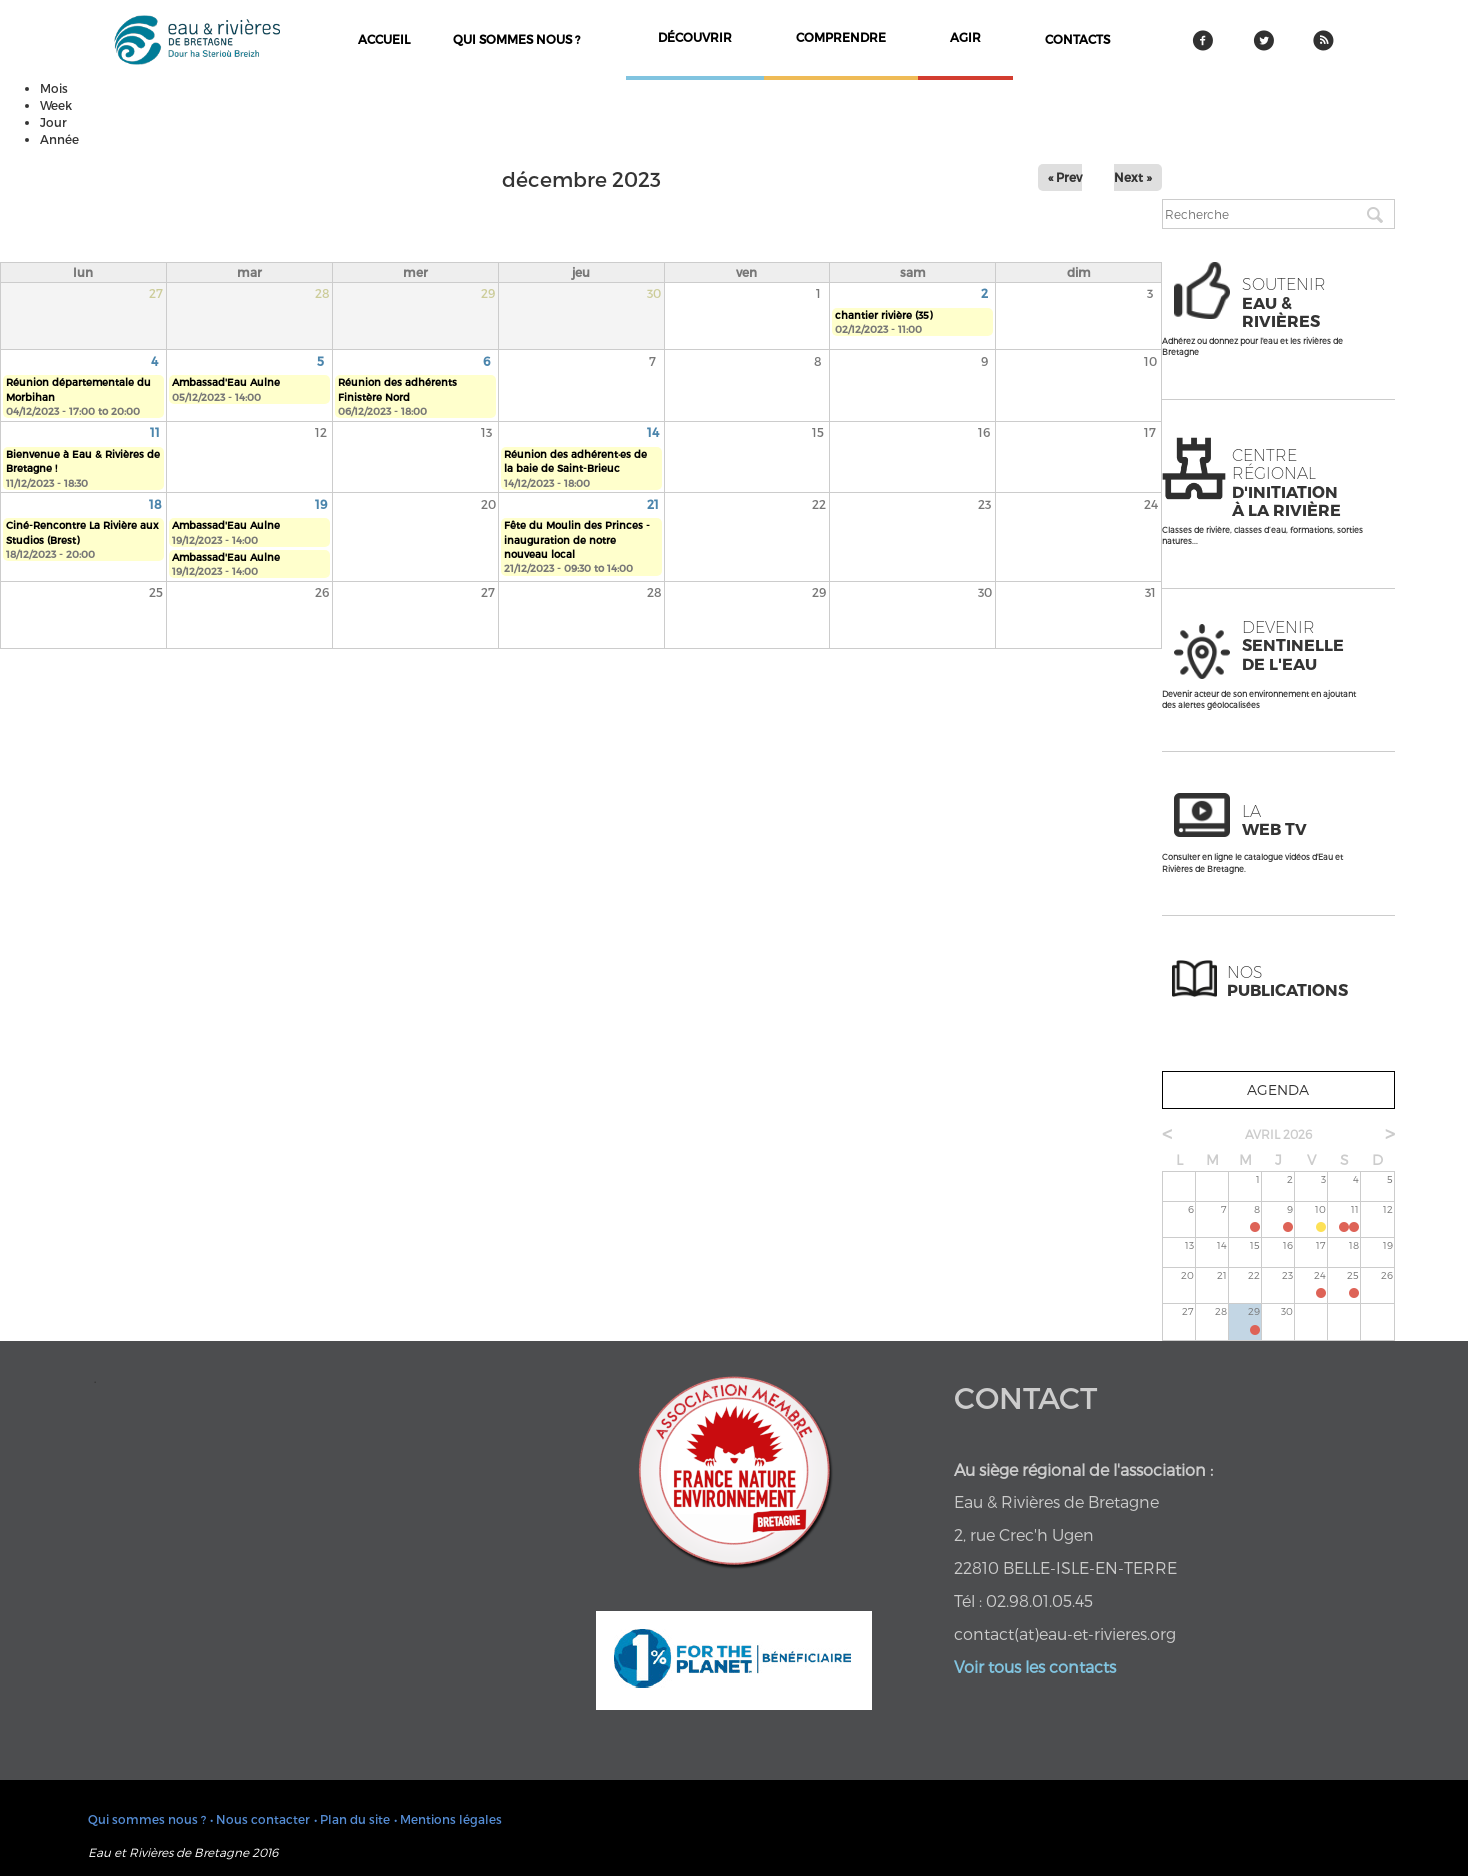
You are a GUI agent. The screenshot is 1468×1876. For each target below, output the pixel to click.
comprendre (841, 37)
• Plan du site (352, 1819)
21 (653, 504)
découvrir (695, 37)
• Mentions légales (448, 1819)
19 (321, 504)
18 (155, 504)
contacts (1077, 39)
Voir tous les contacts (1035, 1666)
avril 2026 (1278, 1134)
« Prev (1065, 177)
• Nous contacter (260, 1819)
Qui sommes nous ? (516, 39)
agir (965, 37)
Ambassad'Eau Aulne (226, 382)
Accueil (384, 39)
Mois (54, 88)
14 (653, 432)
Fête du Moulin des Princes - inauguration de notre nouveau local (577, 539)
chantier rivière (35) (883, 315)
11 (155, 432)
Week (56, 105)
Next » (1133, 177)
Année (59, 139)
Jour (53, 122)
